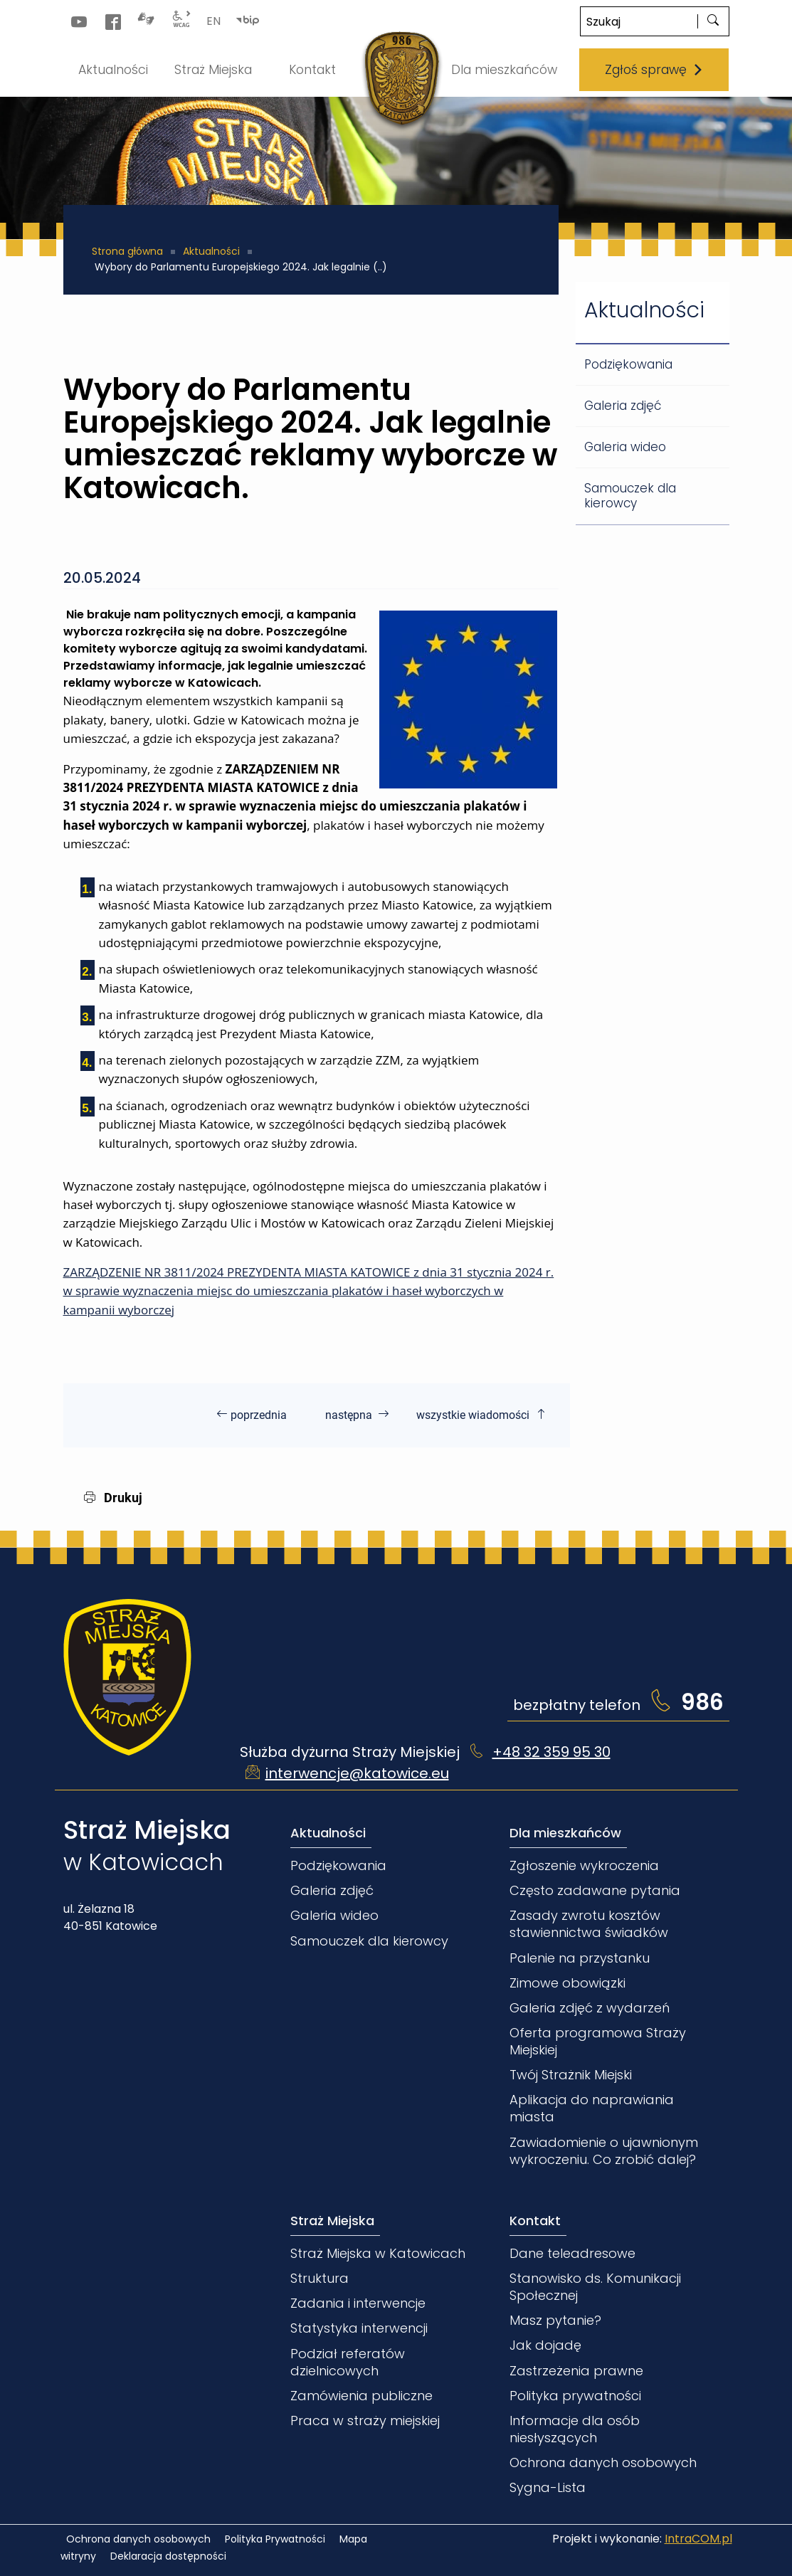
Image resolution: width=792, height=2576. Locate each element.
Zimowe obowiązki (567, 1983)
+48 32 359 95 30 (551, 1752)
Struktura (319, 2278)
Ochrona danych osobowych (603, 2462)
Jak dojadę (545, 2345)
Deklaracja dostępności (168, 2556)
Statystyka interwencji (359, 2328)
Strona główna (127, 251)
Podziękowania (628, 364)
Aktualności (211, 251)
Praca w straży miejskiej (365, 2420)
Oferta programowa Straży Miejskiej (597, 2041)
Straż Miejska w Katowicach (377, 2253)
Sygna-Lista (547, 2487)
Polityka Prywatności (275, 2539)
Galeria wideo (625, 446)
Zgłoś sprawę (654, 69)
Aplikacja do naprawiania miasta (591, 2108)
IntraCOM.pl (698, 2538)
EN (213, 21)
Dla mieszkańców (565, 1833)
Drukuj (113, 1497)
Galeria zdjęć (622, 405)
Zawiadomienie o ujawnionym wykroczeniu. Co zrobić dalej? (603, 2150)
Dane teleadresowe (572, 2253)
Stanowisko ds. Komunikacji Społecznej (595, 2286)
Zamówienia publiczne (361, 2396)
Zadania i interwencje (358, 2303)
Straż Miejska (332, 2220)
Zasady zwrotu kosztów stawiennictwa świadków (588, 1923)
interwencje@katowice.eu (357, 1773)
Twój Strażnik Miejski (570, 2075)
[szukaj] (713, 21)
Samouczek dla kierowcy (630, 496)
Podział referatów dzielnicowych (347, 2362)
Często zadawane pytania (594, 1890)
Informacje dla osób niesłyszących (574, 2429)
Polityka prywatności (575, 2396)
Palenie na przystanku (579, 1958)
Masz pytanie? (555, 2320)
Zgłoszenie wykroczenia (584, 1865)
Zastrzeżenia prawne (576, 2371)
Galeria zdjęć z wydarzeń (589, 2008)
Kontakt (535, 2220)
